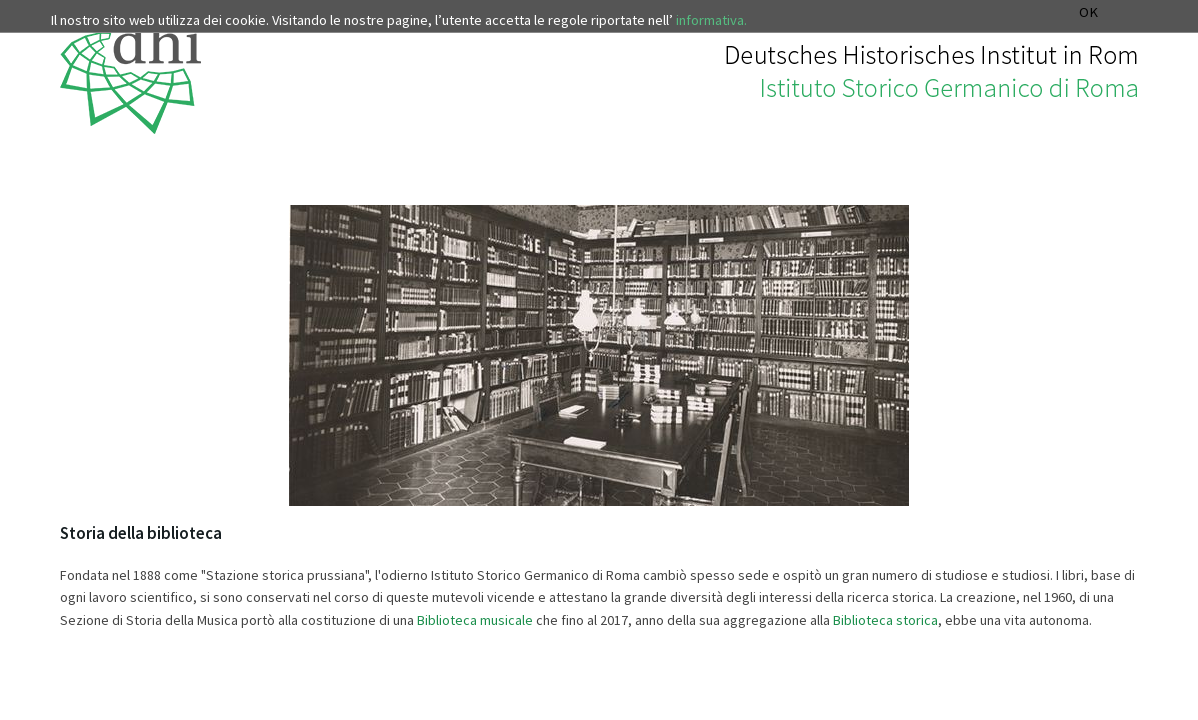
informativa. (711, 20)
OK (1088, 12)
